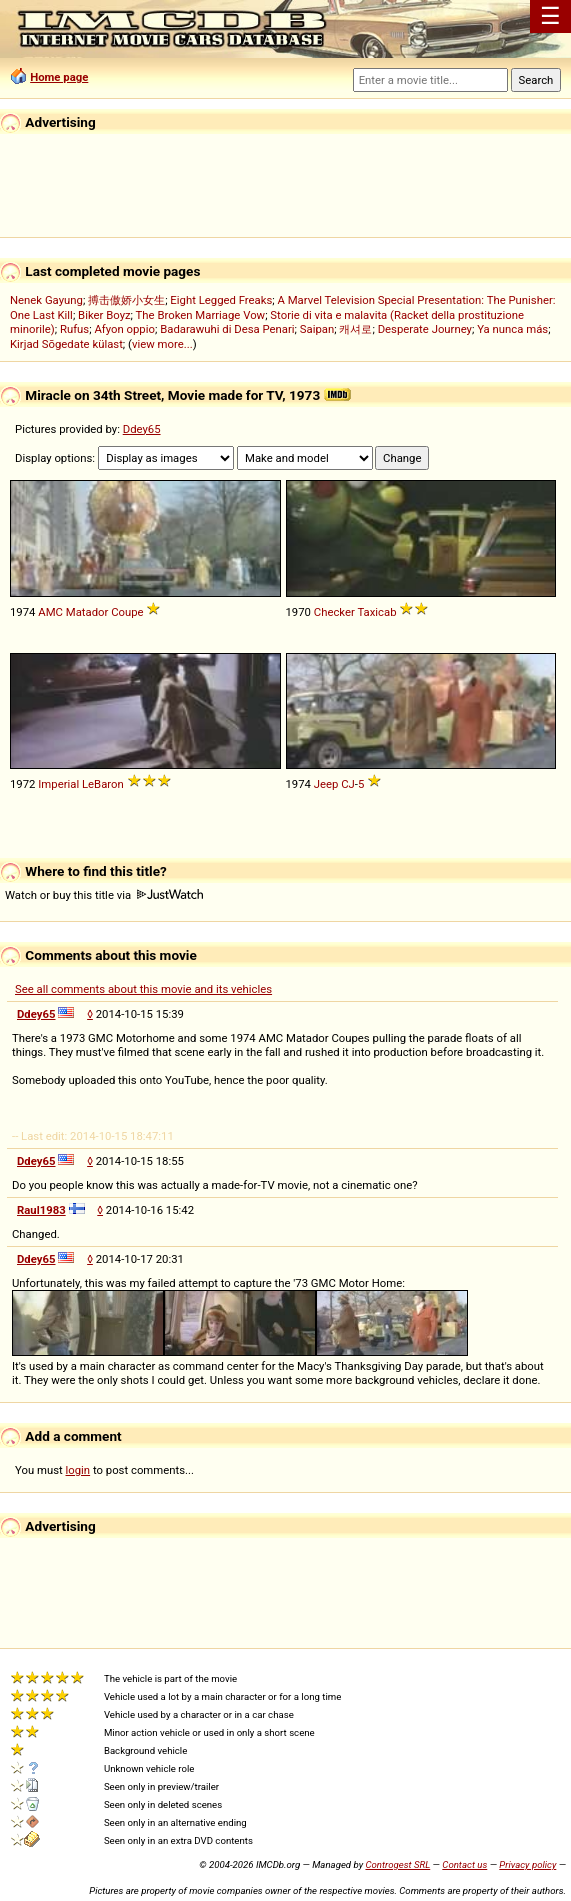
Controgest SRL (397, 1864)
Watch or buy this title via (104, 895)
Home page (59, 77)
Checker (334, 612)
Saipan (317, 329)
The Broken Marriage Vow (201, 315)
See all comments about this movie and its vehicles (143, 989)
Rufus (74, 329)
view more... (162, 344)
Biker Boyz (104, 315)
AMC (50, 612)
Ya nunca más (512, 329)
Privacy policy (527, 1864)
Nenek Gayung (46, 300)
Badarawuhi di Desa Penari (227, 329)
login (78, 1470)
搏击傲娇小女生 (126, 300)
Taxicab (376, 612)
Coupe (127, 612)
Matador (87, 612)
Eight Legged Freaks (221, 300)
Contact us (464, 1864)
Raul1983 (41, 1210)
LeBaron (103, 784)
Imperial (58, 784)
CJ (348, 784)
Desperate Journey (425, 329)
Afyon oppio (124, 329)
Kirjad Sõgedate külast (66, 344)
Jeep (326, 784)
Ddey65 (142, 429)
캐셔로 (355, 329)
